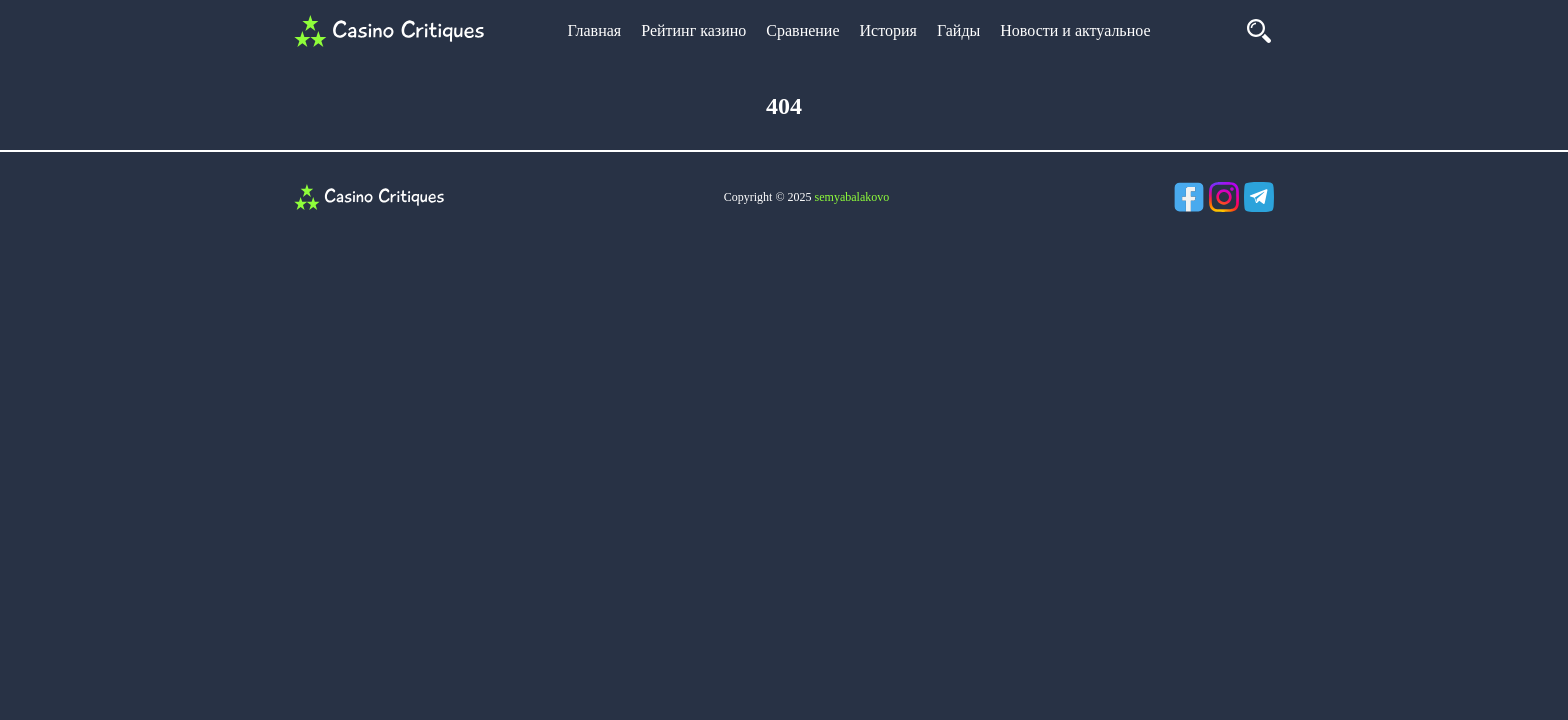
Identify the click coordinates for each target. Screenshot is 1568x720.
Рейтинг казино (693, 30)
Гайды (958, 30)
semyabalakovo (852, 197)
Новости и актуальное (1075, 30)
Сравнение (802, 30)
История (888, 30)
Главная (594, 30)
